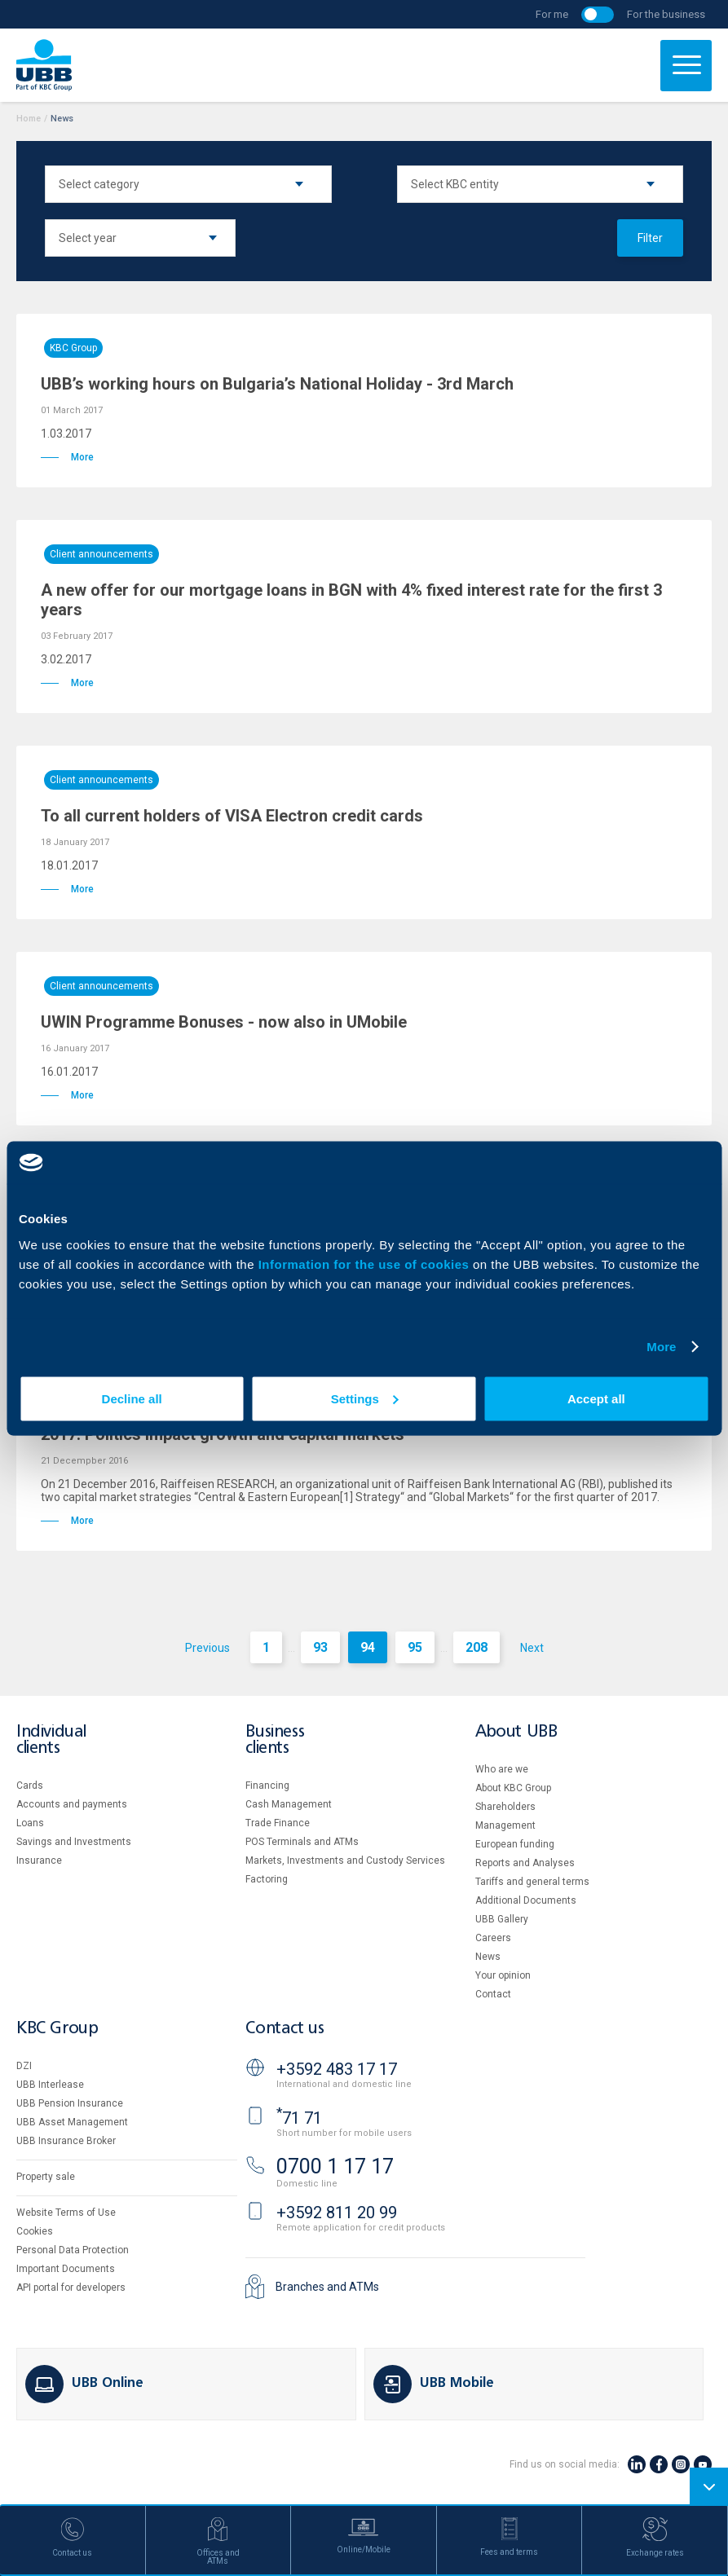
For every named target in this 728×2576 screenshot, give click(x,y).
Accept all (596, 1398)
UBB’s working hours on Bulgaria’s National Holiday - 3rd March (277, 384)
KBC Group (73, 348)
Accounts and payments (71, 1804)
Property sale (45, 2176)
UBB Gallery (501, 1919)
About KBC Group (513, 1788)
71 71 (299, 2118)
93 (320, 1647)
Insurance (39, 1860)
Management (505, 1825)
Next (532, 1647)
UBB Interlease (50, 2084)
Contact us (284, 2029)
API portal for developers (71, 2287)
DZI (24, 2066)
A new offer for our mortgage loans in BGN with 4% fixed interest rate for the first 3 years (351, 599)
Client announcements (101, 554)
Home (28, 118)
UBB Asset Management (72, 2122)
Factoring (266, 1879)
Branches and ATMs (327, 2286)
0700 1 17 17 (335, 2166)
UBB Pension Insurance (69, 2103)
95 (415, 1647)
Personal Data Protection (72, 2250)
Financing (267, 1785)
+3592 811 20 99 (336, 2212)
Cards (29, 1785)
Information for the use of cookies (365, 1263)
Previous (207, 1647)
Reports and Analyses (525, 1863)
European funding (514, 1844)
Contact (493, 1994)
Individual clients (51, 1740)
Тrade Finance (277, 1823)
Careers (493, 1938)
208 (476, 1647)
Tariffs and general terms (532, 1881)
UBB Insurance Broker (66, 2141)
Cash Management (288, 1804)
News (488, 1956)
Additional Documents (525, 1900)
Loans (30, 1823)
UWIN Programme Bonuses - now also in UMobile (224, 1022)
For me (552, 14)
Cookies (34, 2231)
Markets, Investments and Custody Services (345, 1860)
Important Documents (65, 2268)
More (661, 1347)
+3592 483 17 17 (336, 2069)
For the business (666, 14)
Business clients (274, 1740)
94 (367, 1647)
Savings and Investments (73, 1841)
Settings (365, 1398)
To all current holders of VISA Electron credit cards (232, 816)
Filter (650, 237)
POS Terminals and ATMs (302, 1841)
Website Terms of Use (66, 2212)
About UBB (516, 1732)
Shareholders (505, 1806)
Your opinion (503, 1975)
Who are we (501, 1769)
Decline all (132, 1398)
